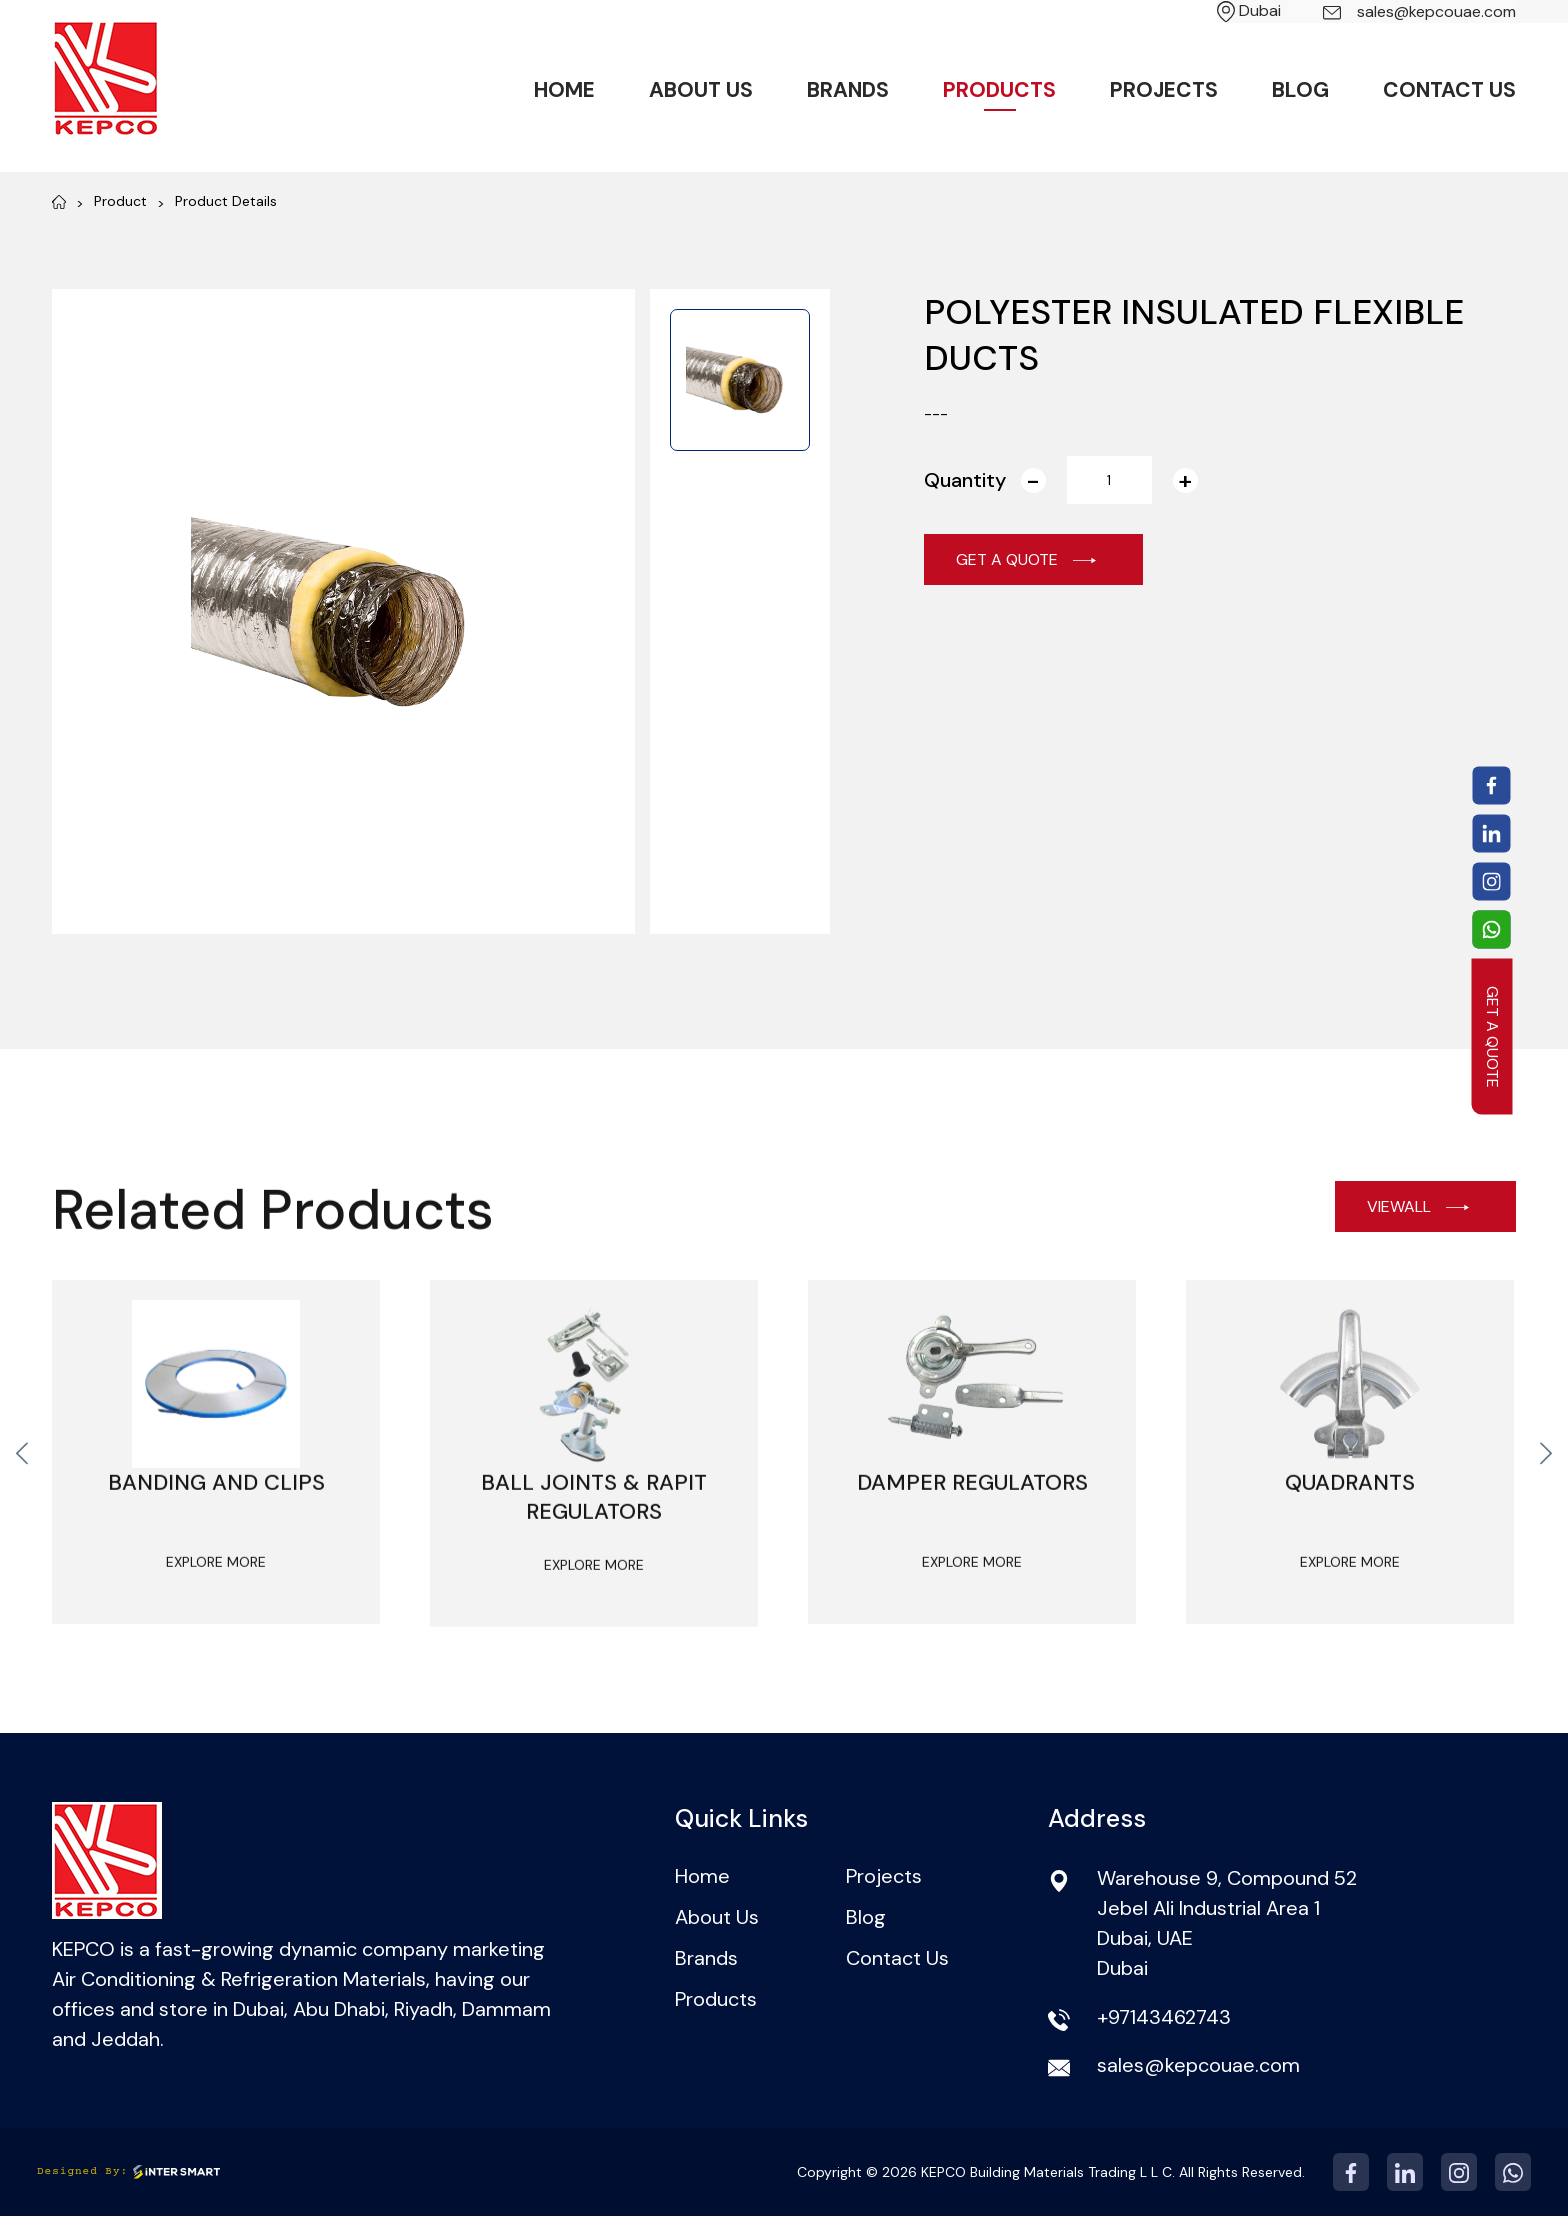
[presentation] (22, 1486)
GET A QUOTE (1492, 1036)
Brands (848, 90)
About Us (701, 90)
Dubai (1249, 10)
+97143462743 (1164, 2017)
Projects (1164, 90)
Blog (1300, 90)
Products (999, 90)
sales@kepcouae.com (1419, 11)
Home (564, 90)
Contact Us (1449, 90)
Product (120, 201)
